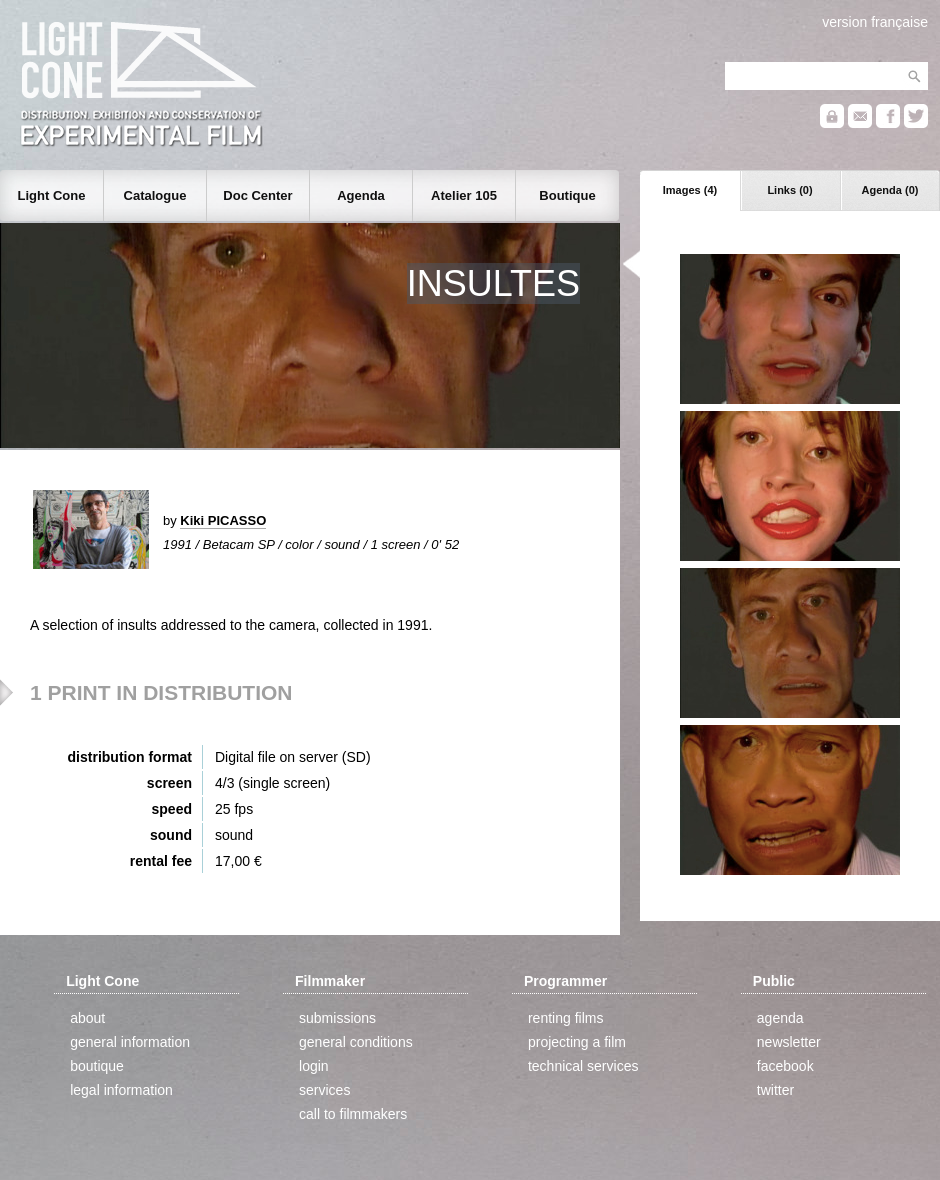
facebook (785, 1066)
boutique (97, 1066)
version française (875, 22)
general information (130, 1042)
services (324, 1090)
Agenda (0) (890, 190)
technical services (583, 1066)
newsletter (789, 1042)
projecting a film (577, 1042)
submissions (337, 1018)
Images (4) (690, 190)
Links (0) (789, 190)
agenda (780, 1018)
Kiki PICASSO (223, 520)
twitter (775, 1090)
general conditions (356, 1042)
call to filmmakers (353, 1114)
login (314, 1066)
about (87, 1018)
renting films (565, 1018)
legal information (121, 1090)
